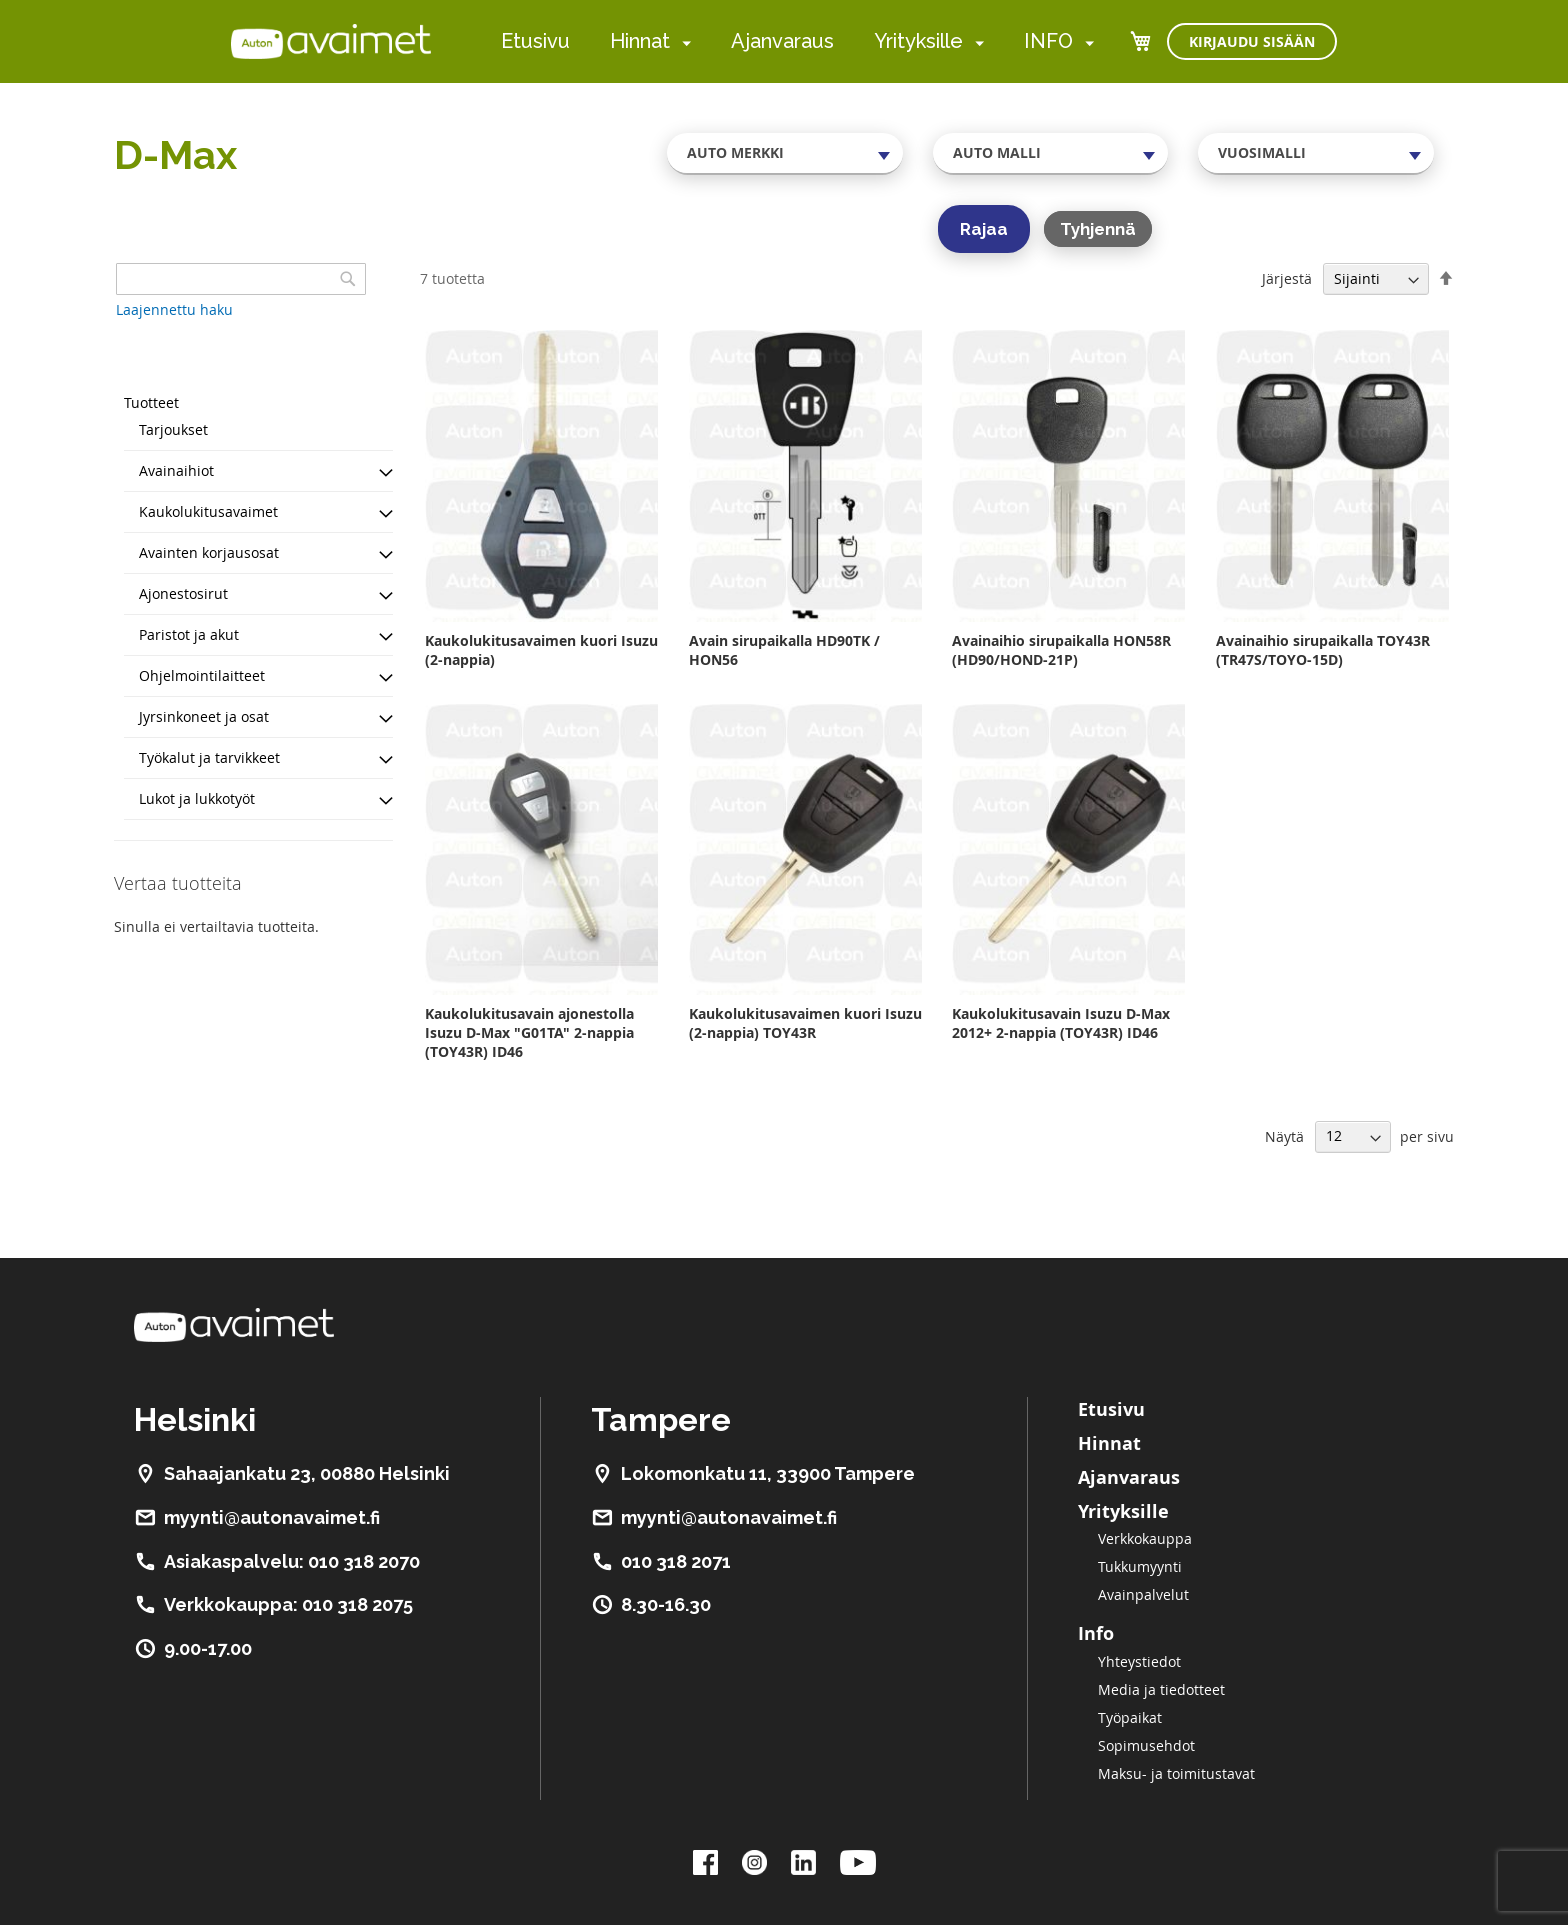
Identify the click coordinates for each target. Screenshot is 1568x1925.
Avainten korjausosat (209, 552)
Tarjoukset (173, 429)
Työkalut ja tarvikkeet (209, 757)
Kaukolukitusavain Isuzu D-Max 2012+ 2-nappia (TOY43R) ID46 (1061, 1023)
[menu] (797, 41)
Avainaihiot (176, 470)
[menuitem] (682, 42)
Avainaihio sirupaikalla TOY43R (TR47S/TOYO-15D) (1323, 650)
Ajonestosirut (183, 593)
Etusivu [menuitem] (535, 41)
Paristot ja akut (189, 634)
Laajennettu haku (174, 309)
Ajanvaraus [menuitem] (782, 41)
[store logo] (331, 41)
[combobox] (785, 153)
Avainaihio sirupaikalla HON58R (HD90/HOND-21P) (1061, 650)
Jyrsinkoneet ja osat (204, 716)
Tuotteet (151, 402)
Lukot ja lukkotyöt (197, 798)
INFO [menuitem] (1048, 41)
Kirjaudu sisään (1252, 41)
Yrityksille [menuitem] (918, 41)
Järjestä (1287, 278)
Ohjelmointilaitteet (202, 675)
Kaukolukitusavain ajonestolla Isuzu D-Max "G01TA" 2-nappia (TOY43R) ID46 (529, 1032)
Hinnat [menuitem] (640, 41)
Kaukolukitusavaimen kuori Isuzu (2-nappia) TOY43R (805, 1023)
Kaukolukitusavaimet (208, 511)
